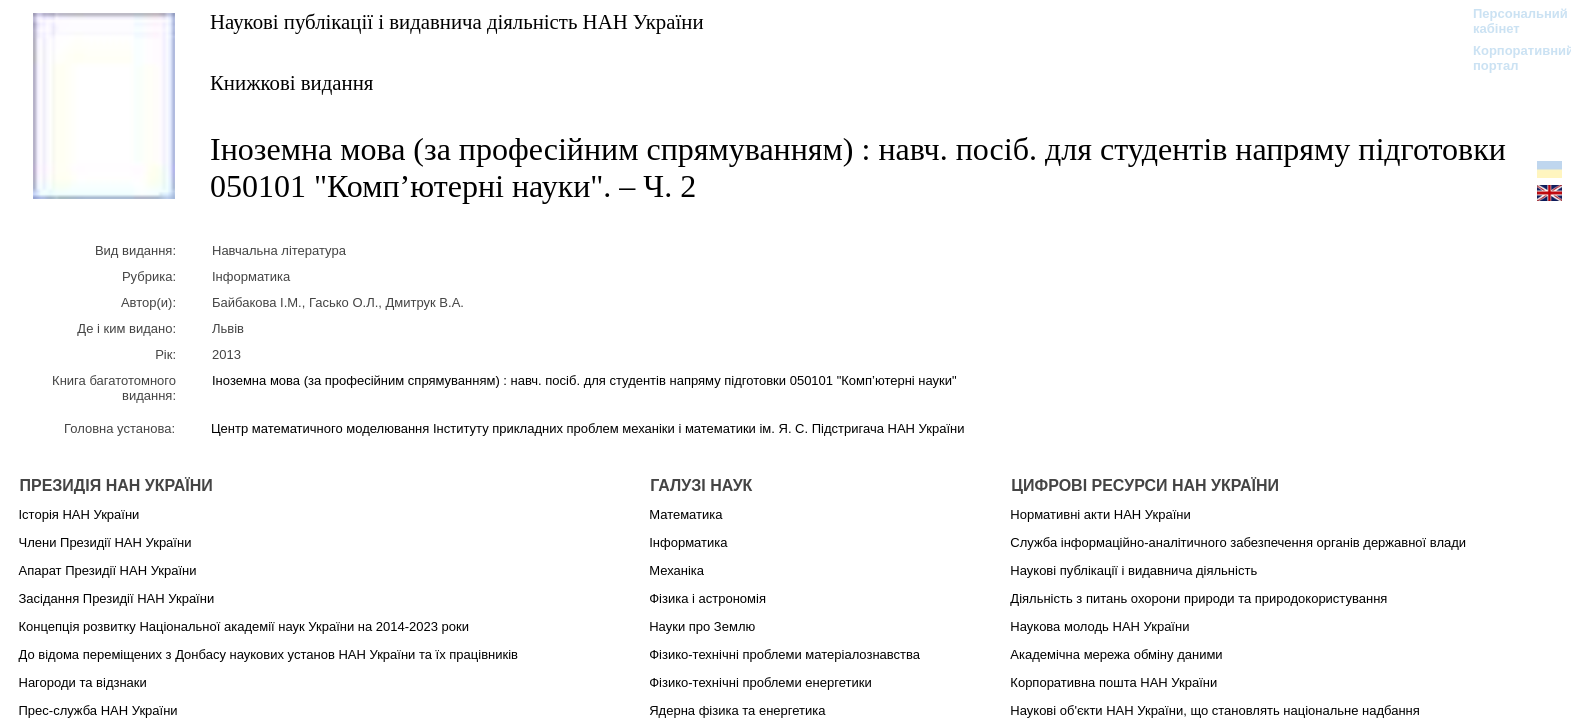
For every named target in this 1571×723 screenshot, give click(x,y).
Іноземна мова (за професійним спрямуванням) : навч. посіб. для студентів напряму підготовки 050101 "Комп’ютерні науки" (584, 380)
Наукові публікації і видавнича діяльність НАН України (457, 21)
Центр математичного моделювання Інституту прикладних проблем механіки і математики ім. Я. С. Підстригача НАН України (587, 428)
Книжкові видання (291, 82)
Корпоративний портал (1510, 58)
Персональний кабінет (1510, 21)
